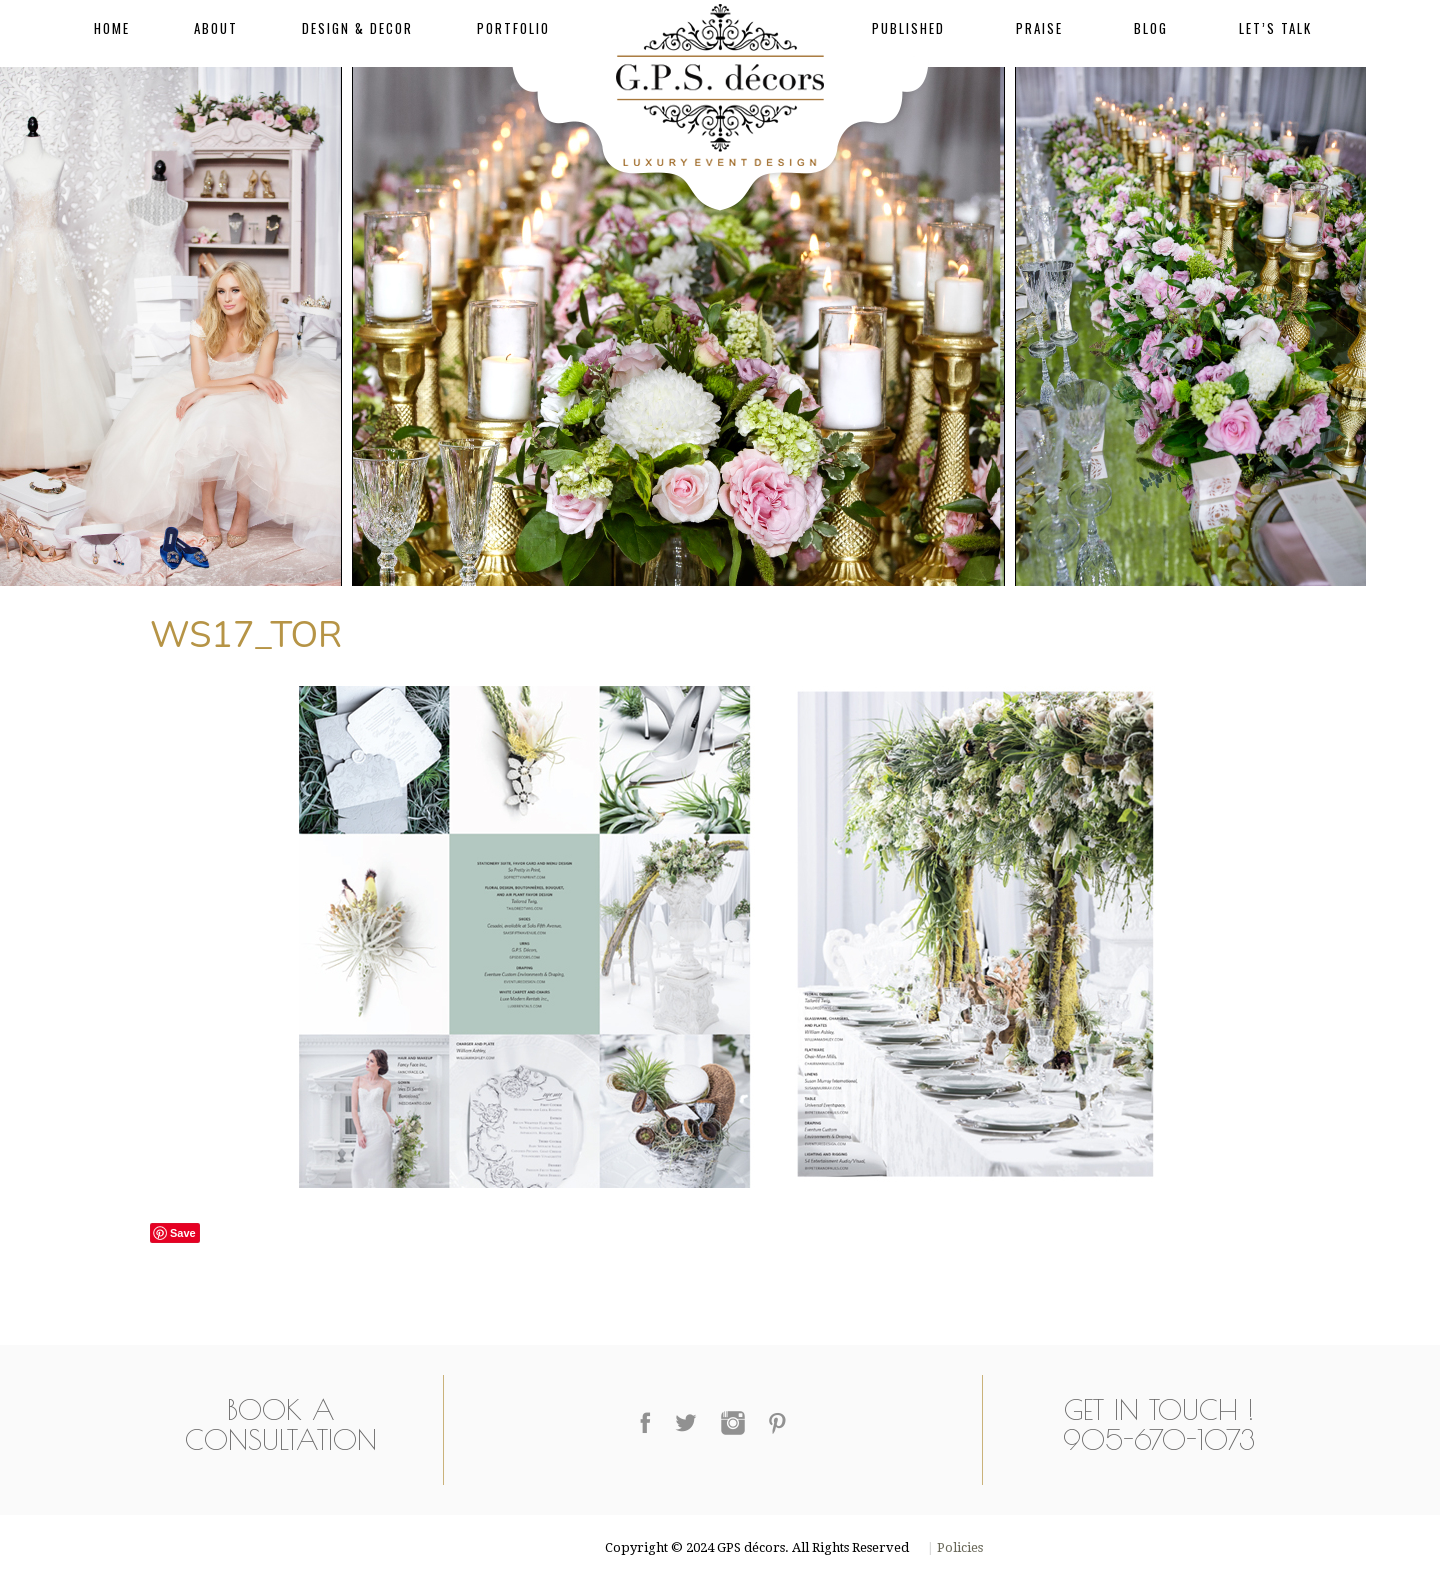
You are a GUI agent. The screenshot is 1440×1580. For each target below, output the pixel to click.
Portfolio (513, 28)
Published (908, 28)
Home (112, 28)
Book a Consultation (281, 1424)
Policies (958, 1547)
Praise (1039, 28)
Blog (1151, 28)
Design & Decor (357, 28)
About (216, 28)
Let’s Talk (1275, 28)
